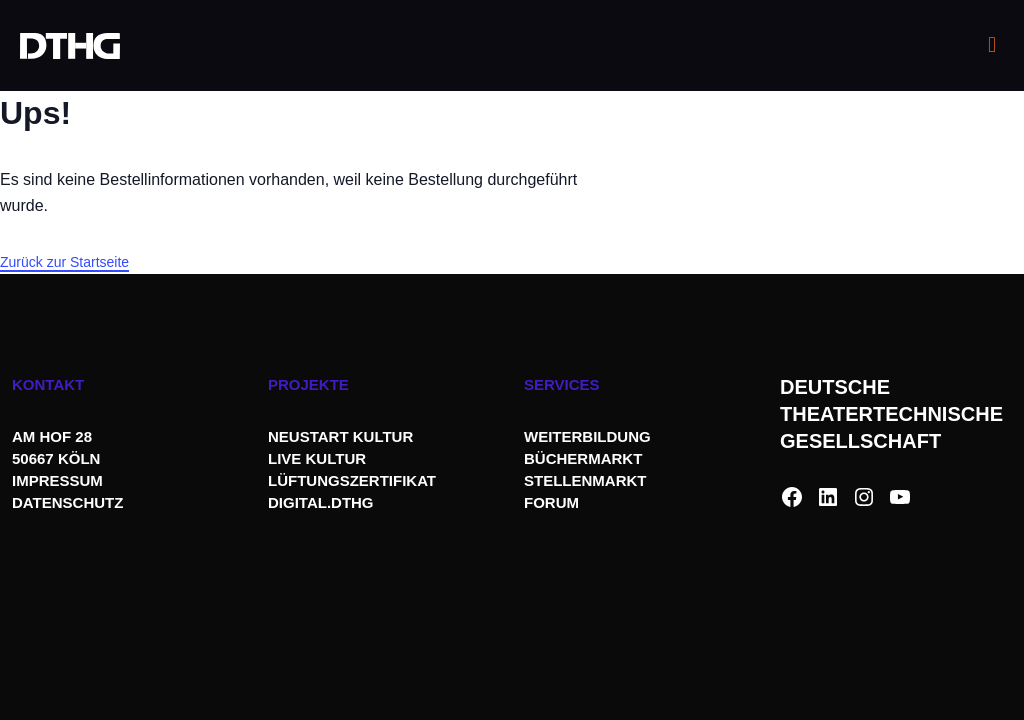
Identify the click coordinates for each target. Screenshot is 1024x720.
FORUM (551, 502)
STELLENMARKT (585, 480)
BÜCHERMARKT (583, 458)
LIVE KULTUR (317, 458)
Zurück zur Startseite (64, 262)
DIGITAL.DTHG (321, 502)
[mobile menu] (992, 45)
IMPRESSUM (57, 480)
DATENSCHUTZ (70, 502)
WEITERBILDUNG (587, 436)
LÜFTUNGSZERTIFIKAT (352, 480)
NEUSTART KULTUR (340, 436)
